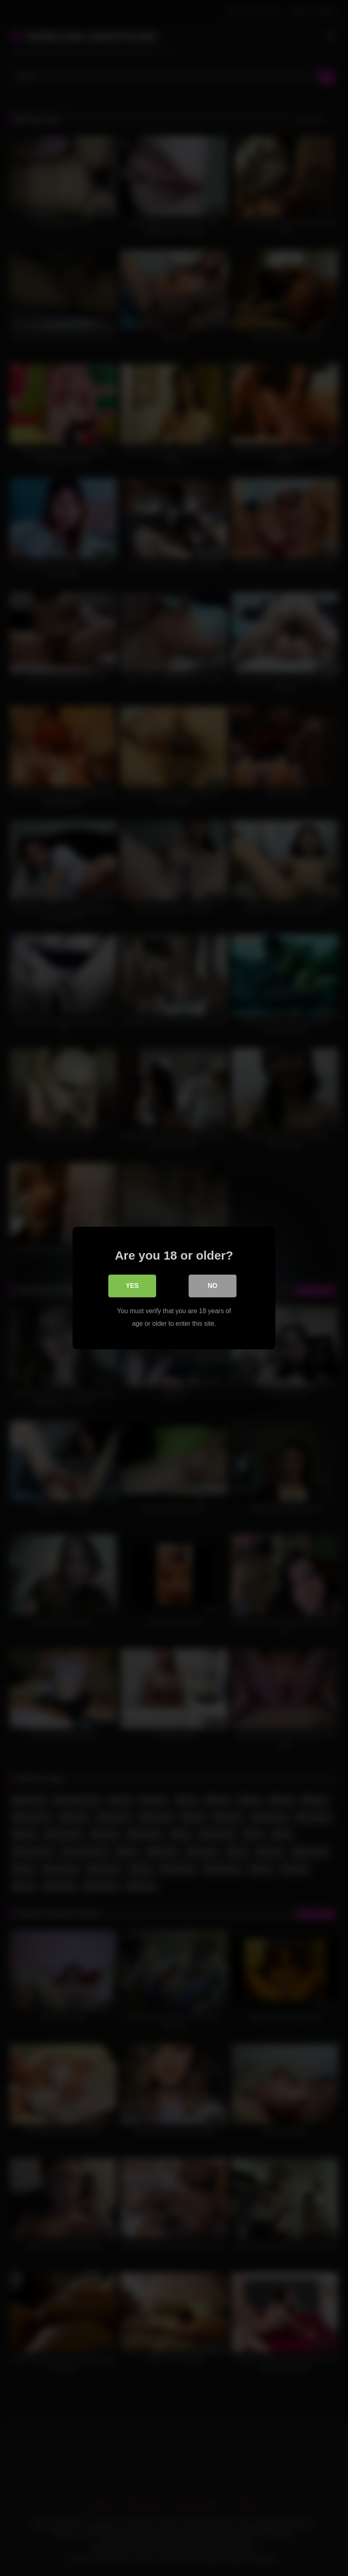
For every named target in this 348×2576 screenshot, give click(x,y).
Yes (132, 1285)
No (212, 1285)
